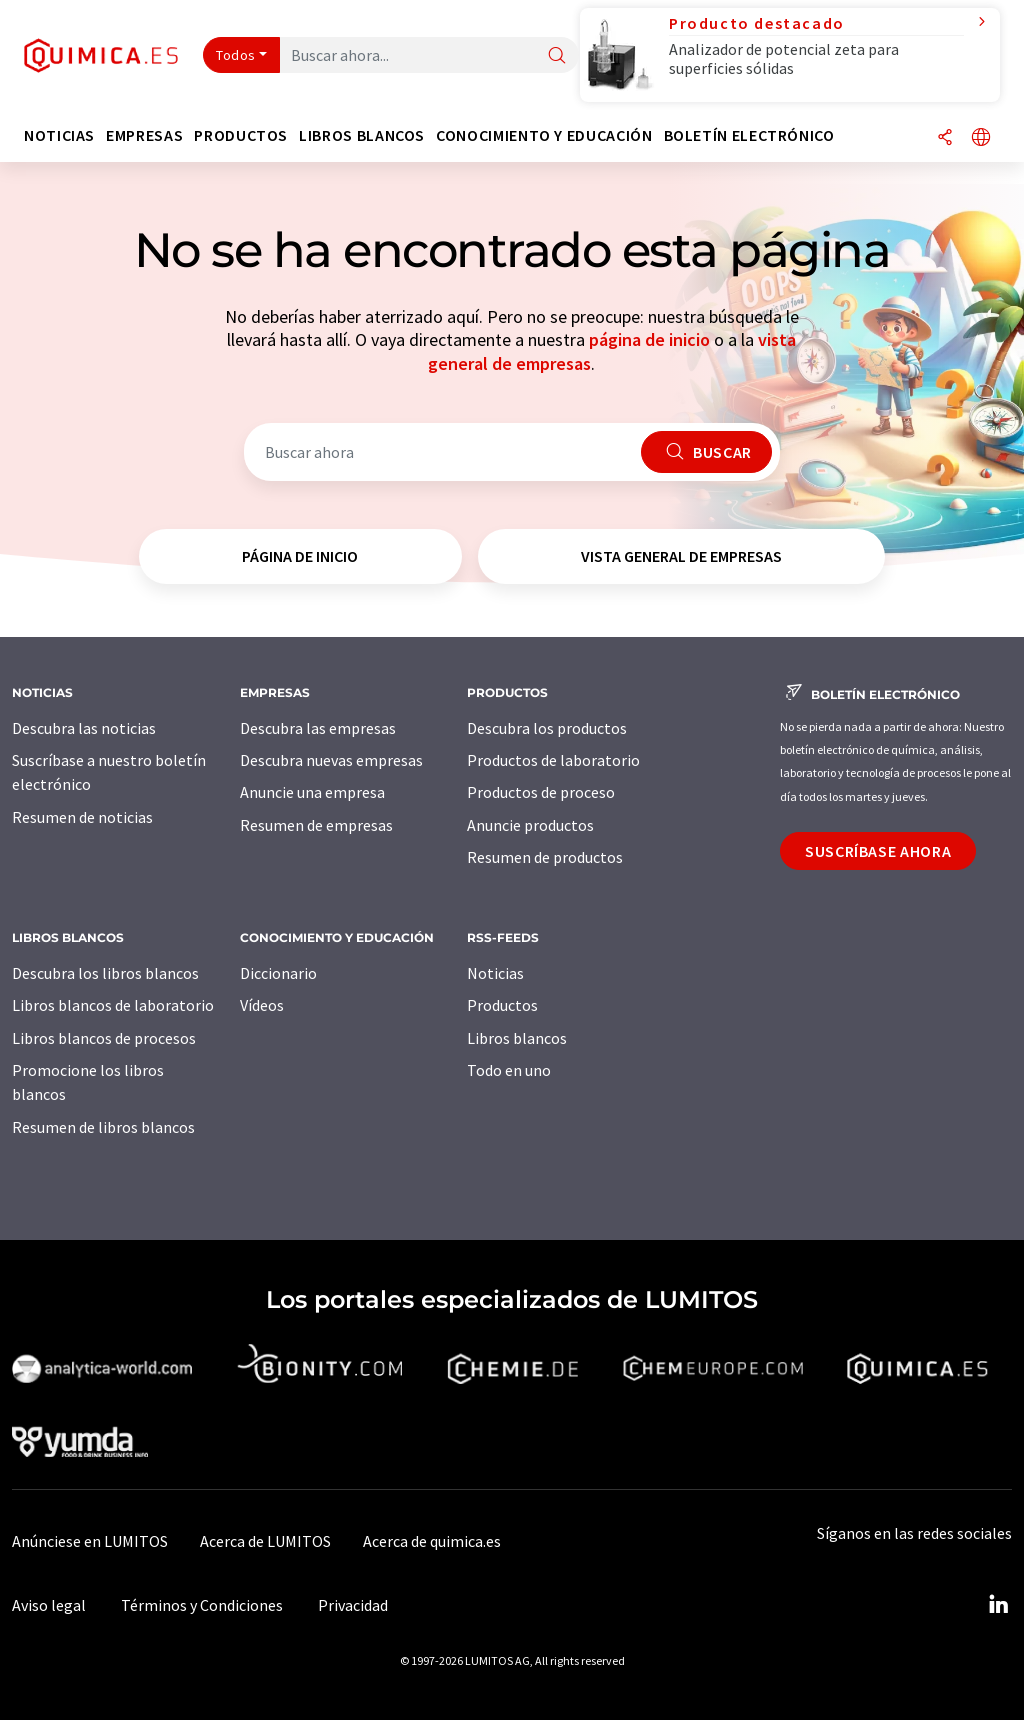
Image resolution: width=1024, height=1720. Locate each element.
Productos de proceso (541, 792)
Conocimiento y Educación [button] (544, 135)
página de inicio (649, 339)
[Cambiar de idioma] (981, 138)
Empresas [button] (144, 135)
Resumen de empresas (316, 825)
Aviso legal (49, 1605)
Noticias (495, 973)
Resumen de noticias (82, 817)
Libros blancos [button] (362, 135)
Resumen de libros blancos (103, 1127)
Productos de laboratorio (553, 760)
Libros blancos (517, 1038)
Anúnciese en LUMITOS (90, 1541)
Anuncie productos (530, 825)
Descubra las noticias (84, 728)
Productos (502, 1005)
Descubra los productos (547, 728)
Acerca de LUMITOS (265, 1541)
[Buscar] (557, 56)
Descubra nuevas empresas (331, 760)
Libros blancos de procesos (104, 1038)
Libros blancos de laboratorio (113, 1005)
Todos (236, 55)
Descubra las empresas (318, 728)
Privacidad (353, 1605)
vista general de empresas (681, 556)
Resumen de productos (545, 857)
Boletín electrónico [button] (749, 135)
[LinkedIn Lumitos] (998, 1605)
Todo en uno (509, 1070)
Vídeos (262, 1005)
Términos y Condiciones (202, 1605)
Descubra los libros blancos (105, 973)
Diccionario (278, 973)
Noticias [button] (59, 135)
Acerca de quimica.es (432, 1541)
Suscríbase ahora (878, 851)
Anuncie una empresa (312, 792)
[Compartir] (945, 138)
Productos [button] (241, 135)
